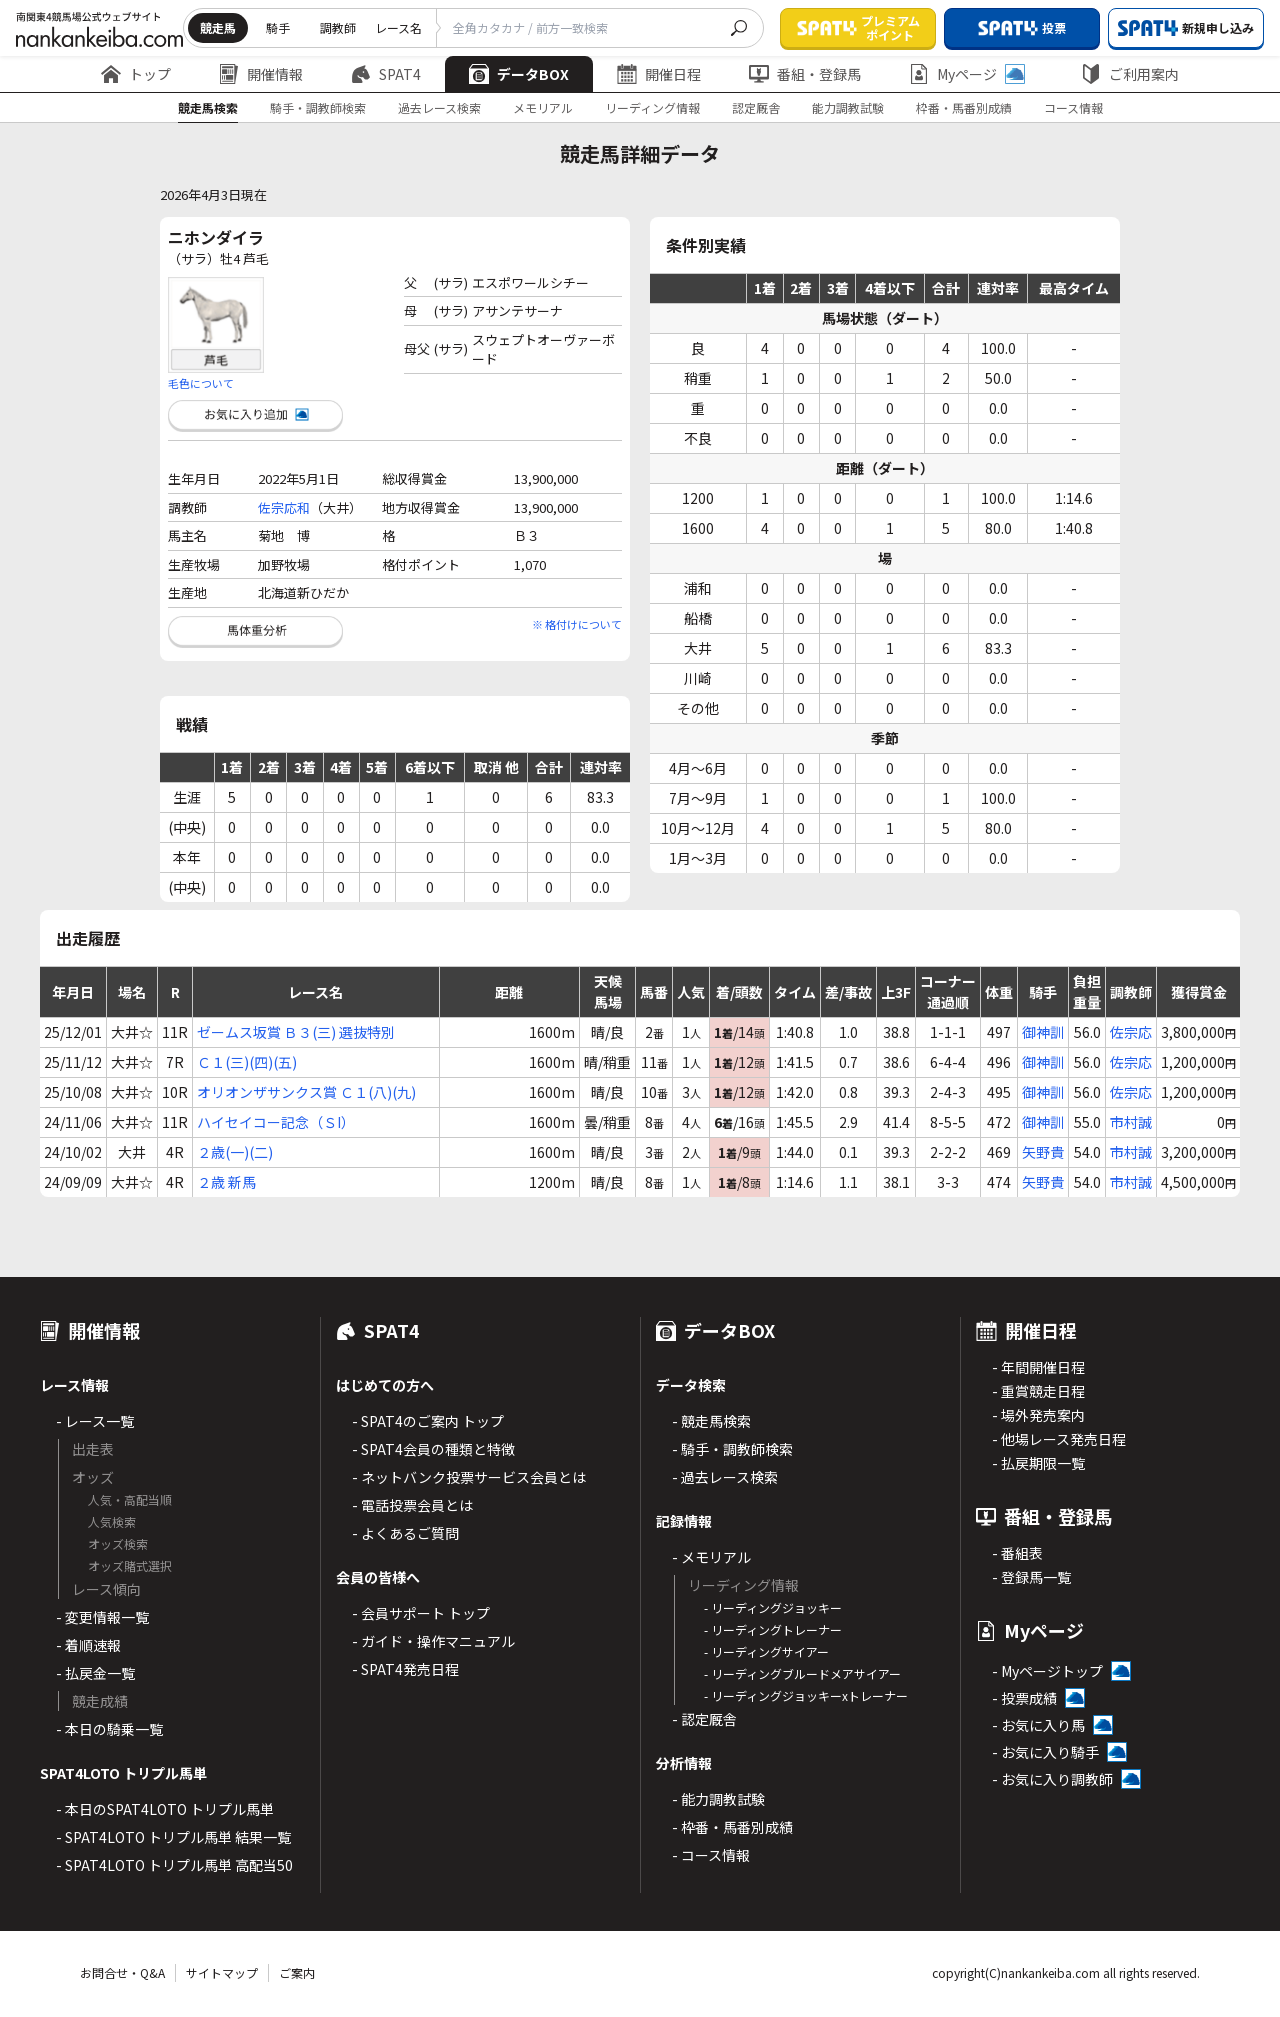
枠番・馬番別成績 (964, 107)
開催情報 (261, 74)
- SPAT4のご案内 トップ (428, 1421)
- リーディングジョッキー (773, 1607)
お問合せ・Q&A (122, 1972)
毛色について (201, 383)
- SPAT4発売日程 (405, 1669)
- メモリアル (711, 1557)
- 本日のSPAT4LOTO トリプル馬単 (165, 1809)
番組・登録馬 (805, 74)
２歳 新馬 (226, 1182)
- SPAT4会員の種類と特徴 (433, 1449)
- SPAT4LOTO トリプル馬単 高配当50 (174, 1865)
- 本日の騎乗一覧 (109, 1729)
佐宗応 (1131, 1032)
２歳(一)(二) (235, 1152)
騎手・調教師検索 (318, 107)
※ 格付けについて (577, 624)
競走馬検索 (208, 107)
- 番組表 (1017, 1553)
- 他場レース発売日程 (1059, 1439)
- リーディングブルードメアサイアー (802, 1673)
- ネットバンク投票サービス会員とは (469, 1477)
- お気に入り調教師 (1052, 1779)
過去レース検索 (439, 107)
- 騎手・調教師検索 (732, 1449)
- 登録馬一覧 (1031, 1577)
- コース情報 (711, 1855)
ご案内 (297, 1972)
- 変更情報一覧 (102, 1617)
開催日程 (659, 74)
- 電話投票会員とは (412, 1505)
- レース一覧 (95, 1421)
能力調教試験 (848, 107)
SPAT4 (386, 74)
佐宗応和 (284, 507)
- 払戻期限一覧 (1038, 1463)
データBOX (519, 74)
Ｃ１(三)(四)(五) (247, 1062)
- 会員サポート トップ (421, 1613)
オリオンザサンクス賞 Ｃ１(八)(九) (306, 1092)
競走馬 (218, 27)
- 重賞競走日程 (1038, 1391)
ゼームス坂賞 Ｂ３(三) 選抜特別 (296, 1032)
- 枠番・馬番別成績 (732, 1827)
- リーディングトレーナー (773, 1629)
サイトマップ (222, 1972)
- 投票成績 (1024, 1698)
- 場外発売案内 (1038, 1415)
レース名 (398, 27)
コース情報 (1073, 107)
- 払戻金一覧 (95, 1673)
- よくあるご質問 (405, 1533)
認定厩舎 (756, 107)
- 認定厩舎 (704, 1719)
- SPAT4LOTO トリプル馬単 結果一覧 (173, 1837)
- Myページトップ (1047, 1671)
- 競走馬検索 (711, 1421)
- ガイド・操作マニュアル (433, 1641)
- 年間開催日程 (1038, 1367)
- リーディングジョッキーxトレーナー (806, 1695)
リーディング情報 (652, 107)
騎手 (278, 27)
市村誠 (1131, 1122)
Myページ (967, 74)
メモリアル (543, 107)
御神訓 (1043, 1032)
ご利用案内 (1130, 74)
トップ (136, 74)
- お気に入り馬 (1038, 1725)
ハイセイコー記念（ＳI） (276, 1122)
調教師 (338, 27)
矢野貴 (1043, 1152)
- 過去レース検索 (725, 1477)
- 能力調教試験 (718, 1799)
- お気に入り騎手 (1045, 1752)
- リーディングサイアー (766, 1651)
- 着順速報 (88, 1645)
